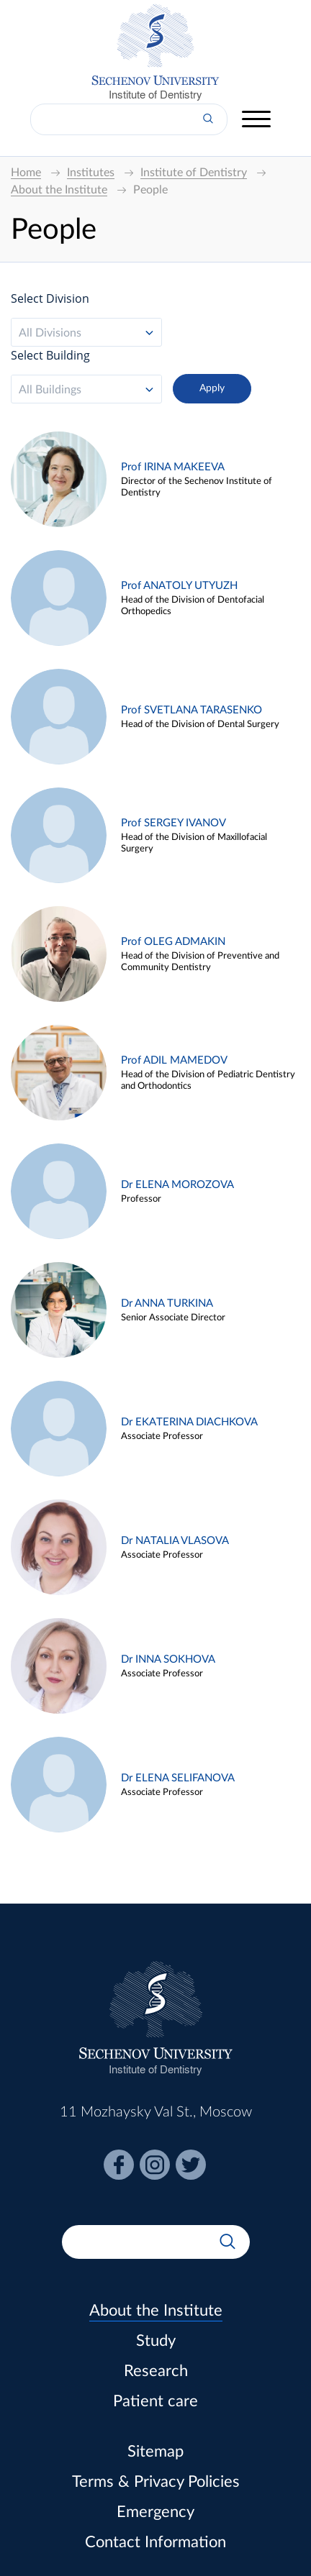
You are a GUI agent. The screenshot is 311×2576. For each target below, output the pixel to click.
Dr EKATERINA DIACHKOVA (189, 1422)
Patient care (155, 2401)
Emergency (155, 2512)
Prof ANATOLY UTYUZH (179, 585)
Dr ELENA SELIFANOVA (178, 1778)
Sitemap (155, 2451)
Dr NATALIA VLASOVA (175, 1540)
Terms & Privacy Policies (156, 2482)
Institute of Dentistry (155, 94)
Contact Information (155, 2542)
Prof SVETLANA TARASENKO (191, 710)
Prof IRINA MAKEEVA (173, 467)
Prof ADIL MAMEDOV (174, 1060)
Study (156, 2341)
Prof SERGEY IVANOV (173, 823)
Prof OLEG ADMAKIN (173, 941)
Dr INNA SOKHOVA (168, 1659)
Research (156, 2371)
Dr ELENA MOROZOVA (177, 1184)
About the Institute (155, 2311)
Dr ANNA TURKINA (167, 1303)
